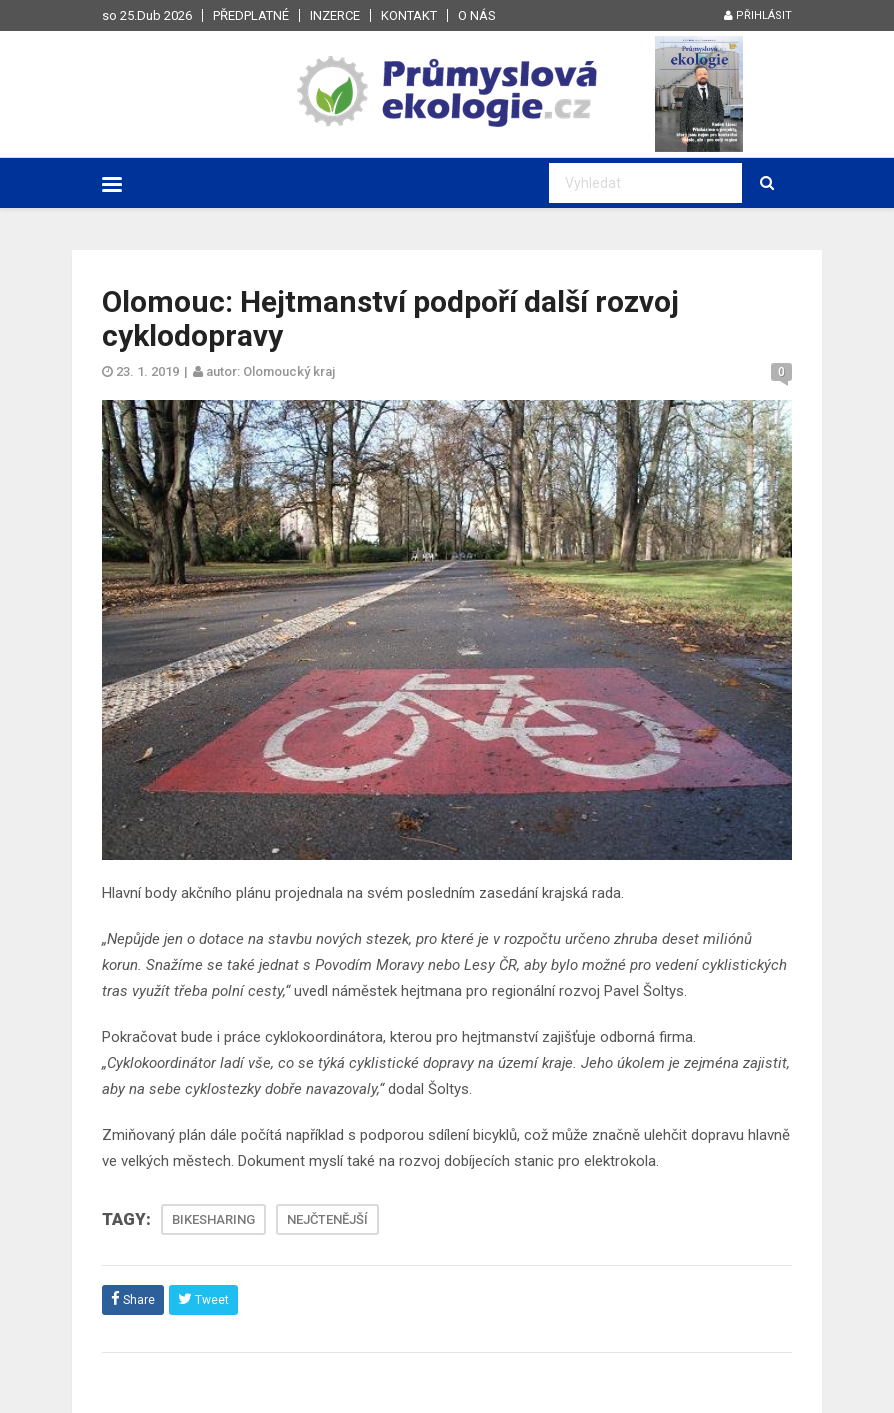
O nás (477, 15)
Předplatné (251, 15)
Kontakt (409, 15)
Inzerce (335, 15)
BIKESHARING (213, 1219)
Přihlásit (758, 15)
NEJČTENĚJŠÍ (327, 1219)
